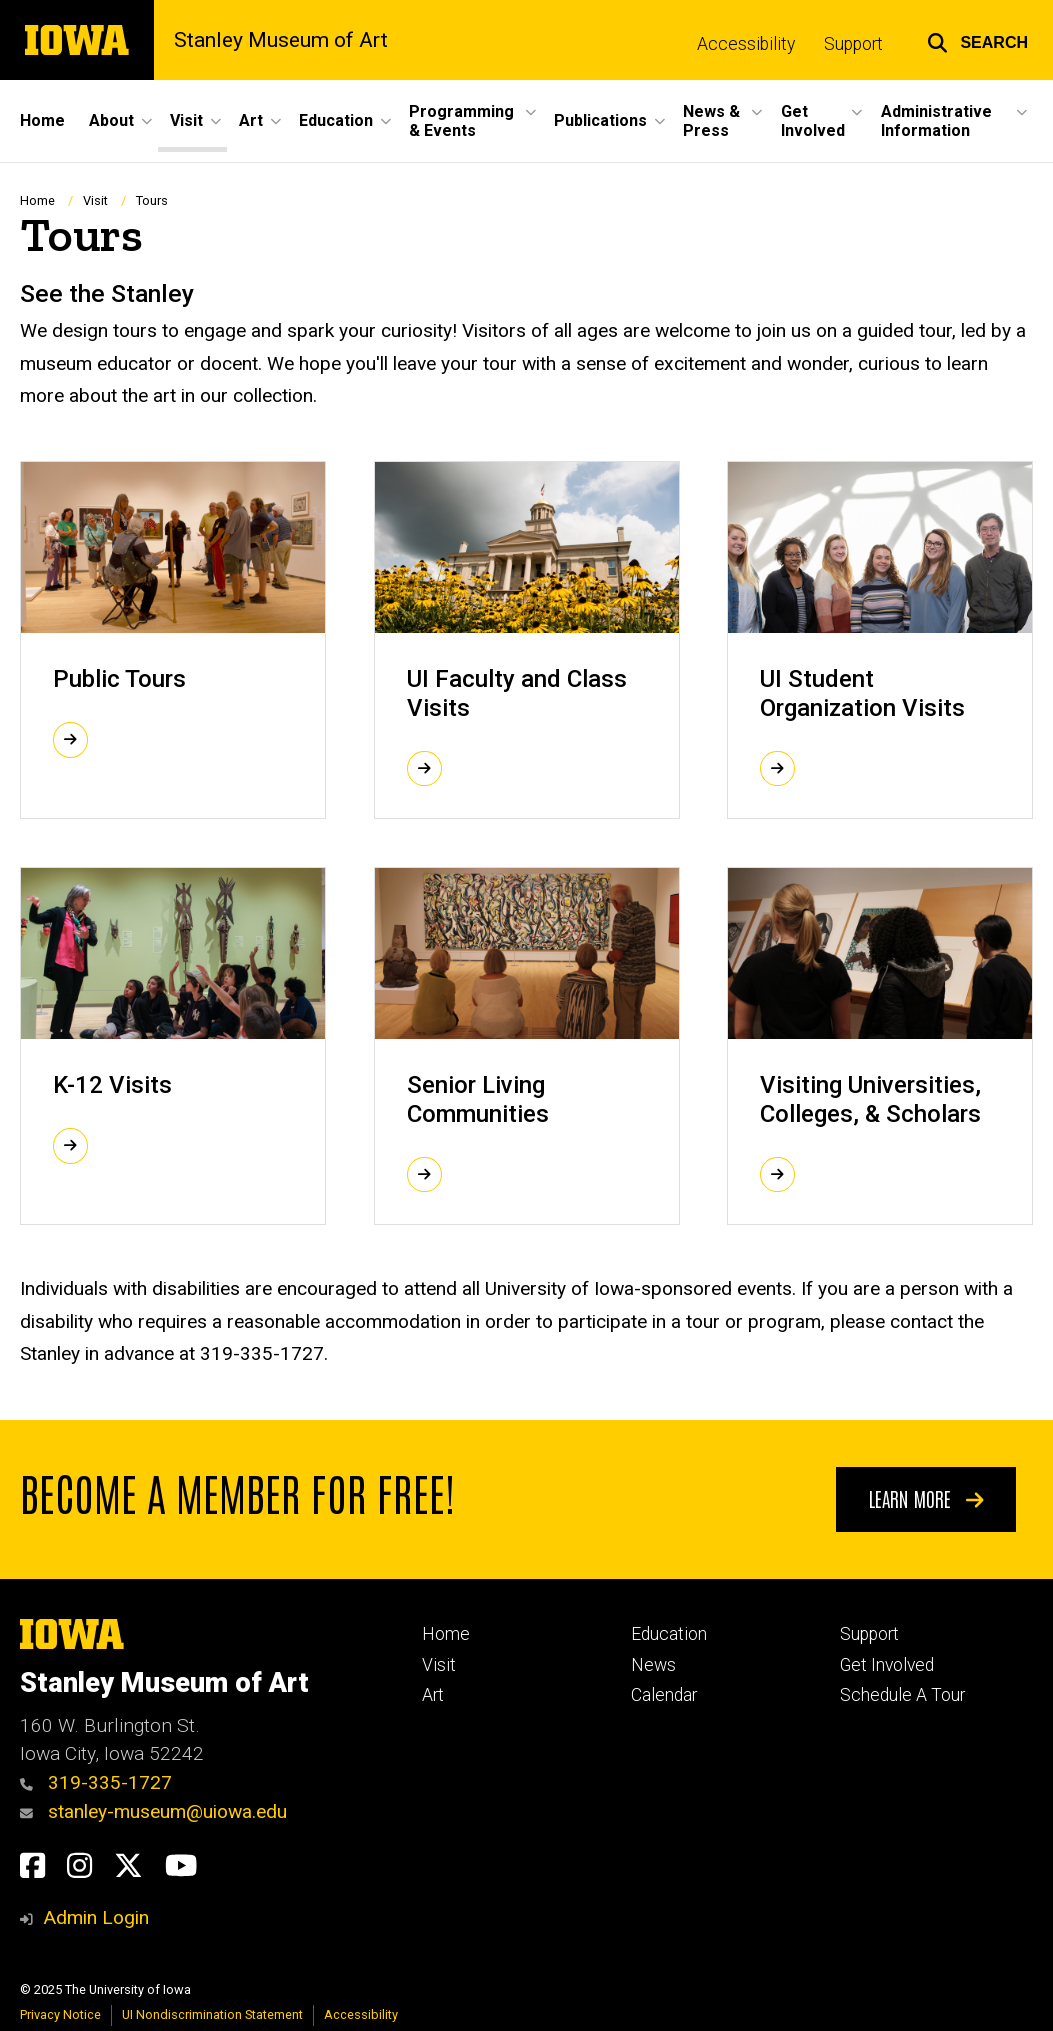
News (653, 1665)
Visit (95, 200)
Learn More (926, 1498)
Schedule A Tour (902, 1695)
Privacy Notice (60, 2014)
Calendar (664, 1695)
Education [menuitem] (336, 120)
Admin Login (96, 1917)
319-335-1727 (96, 1782)
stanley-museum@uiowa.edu (153, 1811)
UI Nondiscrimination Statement (212, 2014)
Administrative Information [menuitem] (936, 121)
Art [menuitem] (251, 120)
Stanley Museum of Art (281, 39)
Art (433, 1695)
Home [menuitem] (42, 120)
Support (853, 44)
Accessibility (746, 44)
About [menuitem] (111, 120)
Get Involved (887, 1665)
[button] (977, 40)
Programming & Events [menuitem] (461, 121)
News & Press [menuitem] (711, 121)
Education (669, 1634)
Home (37, 200)
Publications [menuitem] (600, 120)
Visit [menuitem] (186, 120)
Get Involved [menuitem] (813, 121)
